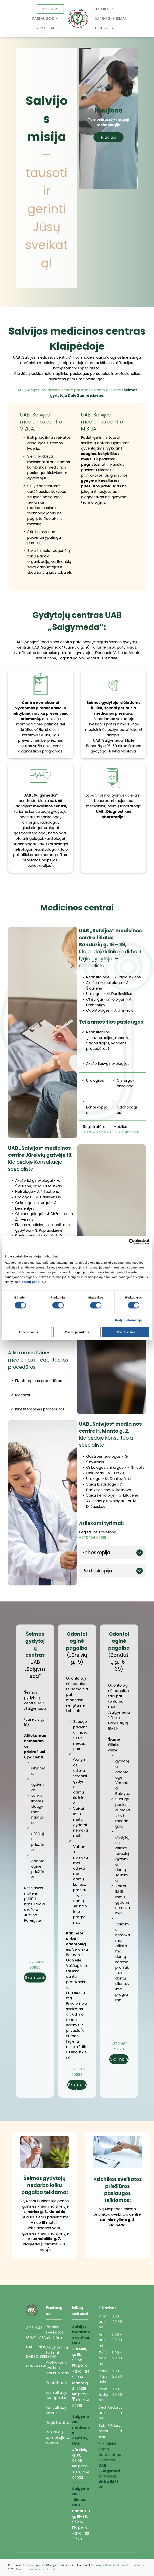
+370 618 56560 (127, 1132)
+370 (83, 1537)
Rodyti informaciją (128, 1320)
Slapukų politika (100, 2565)
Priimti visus (126, 1332)
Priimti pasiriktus (77, 1332)
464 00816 (97, 1537)
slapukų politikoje (32, 1281)
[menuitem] (52, 9)
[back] (86, 118)
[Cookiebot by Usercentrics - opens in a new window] (131, 1242)
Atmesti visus (28, 1332)
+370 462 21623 (97, 1132)
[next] (130, 118)
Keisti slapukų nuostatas (128, 2565)
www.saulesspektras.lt (41, 2569)
